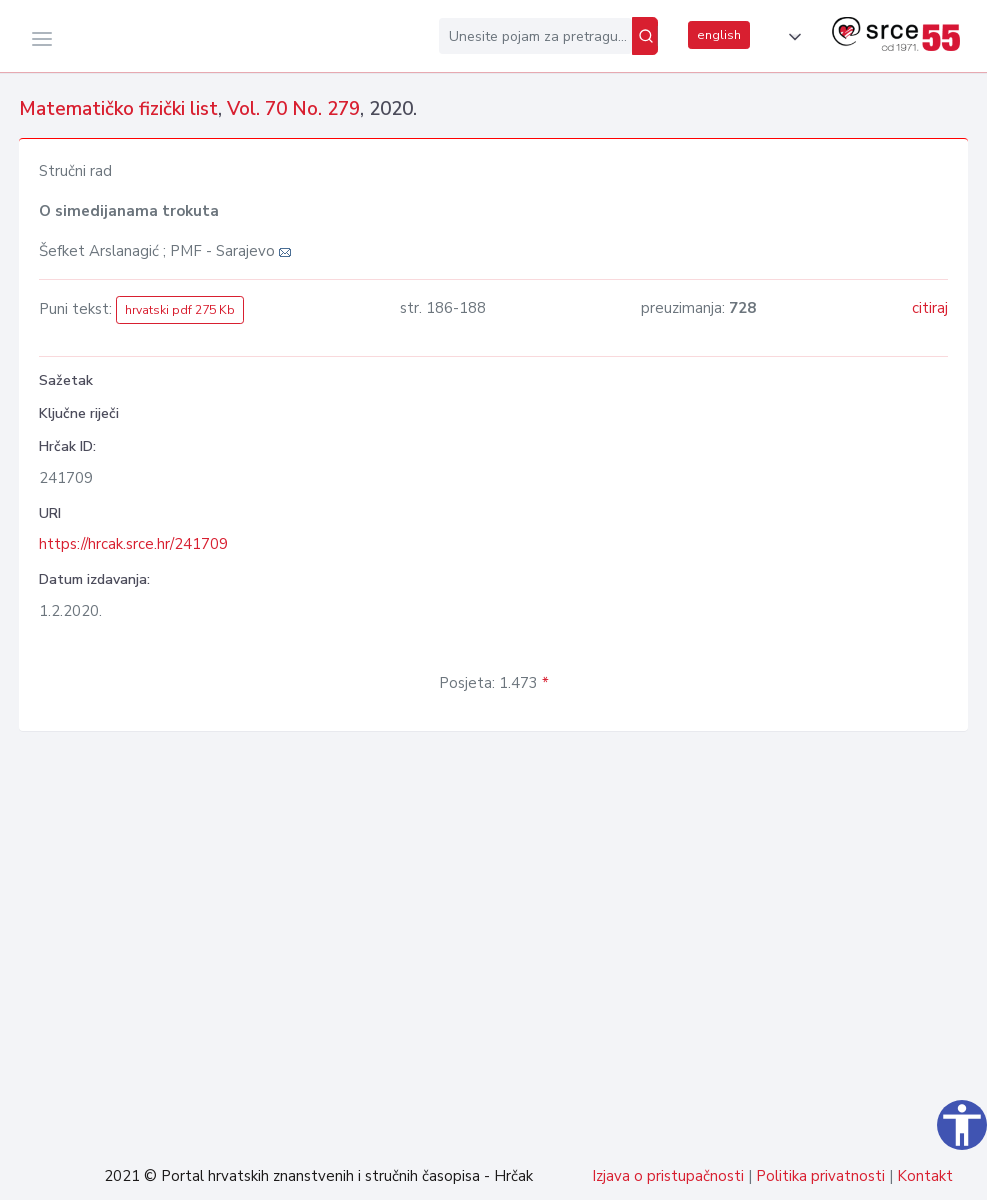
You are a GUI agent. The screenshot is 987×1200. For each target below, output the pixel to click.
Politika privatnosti (820, 1176)
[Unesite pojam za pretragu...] (535, 36)
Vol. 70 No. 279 (293, 109)
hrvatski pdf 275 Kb (180, 310)
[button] (791, 37)
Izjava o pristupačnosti (668, 1176)
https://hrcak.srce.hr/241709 (133, 544)
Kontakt (925, 1176)
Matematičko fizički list (118, 109)
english (719, 35)
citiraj (930, 308)
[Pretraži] (645, 36)
